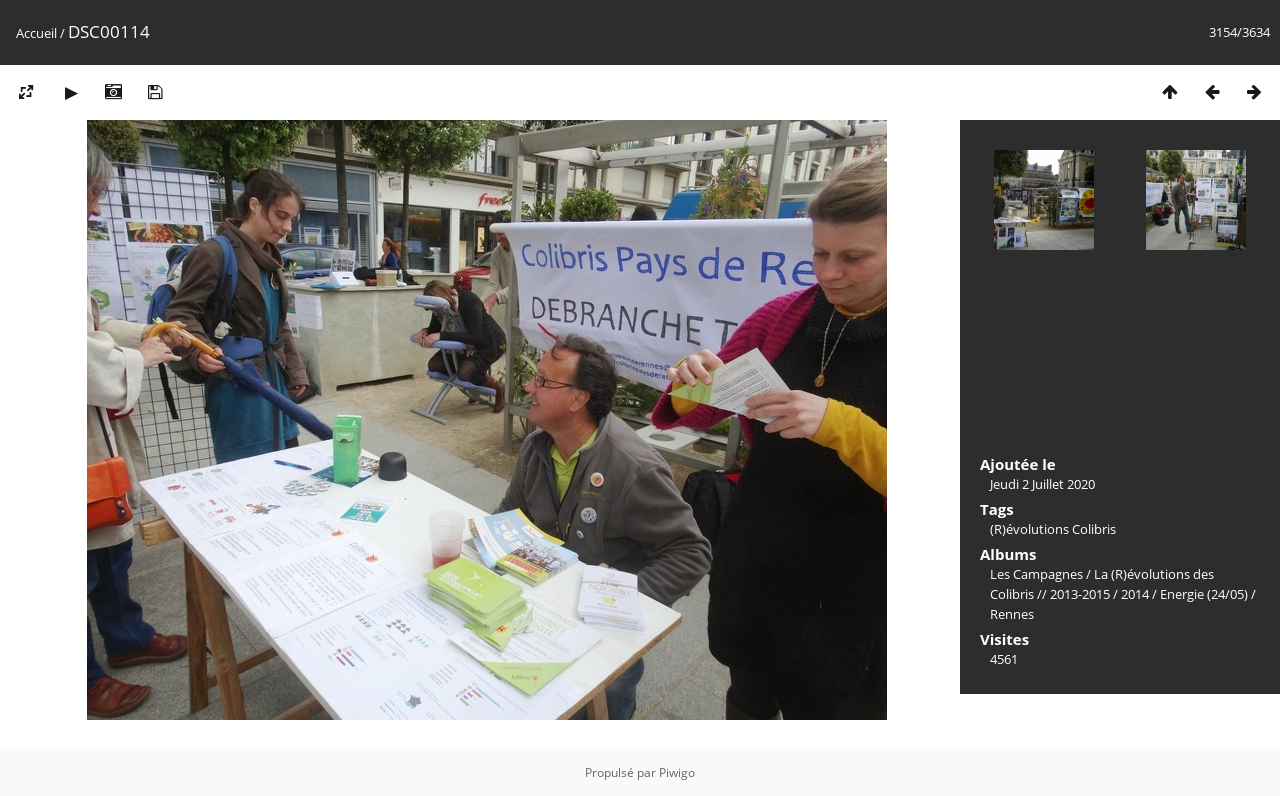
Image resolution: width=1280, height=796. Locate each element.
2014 (1135, 594)
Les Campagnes (1036, 574)
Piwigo (677, 772)
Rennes (1012, 614)
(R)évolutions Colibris (1053, 529)
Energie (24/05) (1204, 594)
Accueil (36, 33)
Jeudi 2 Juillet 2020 (1042, 484)
